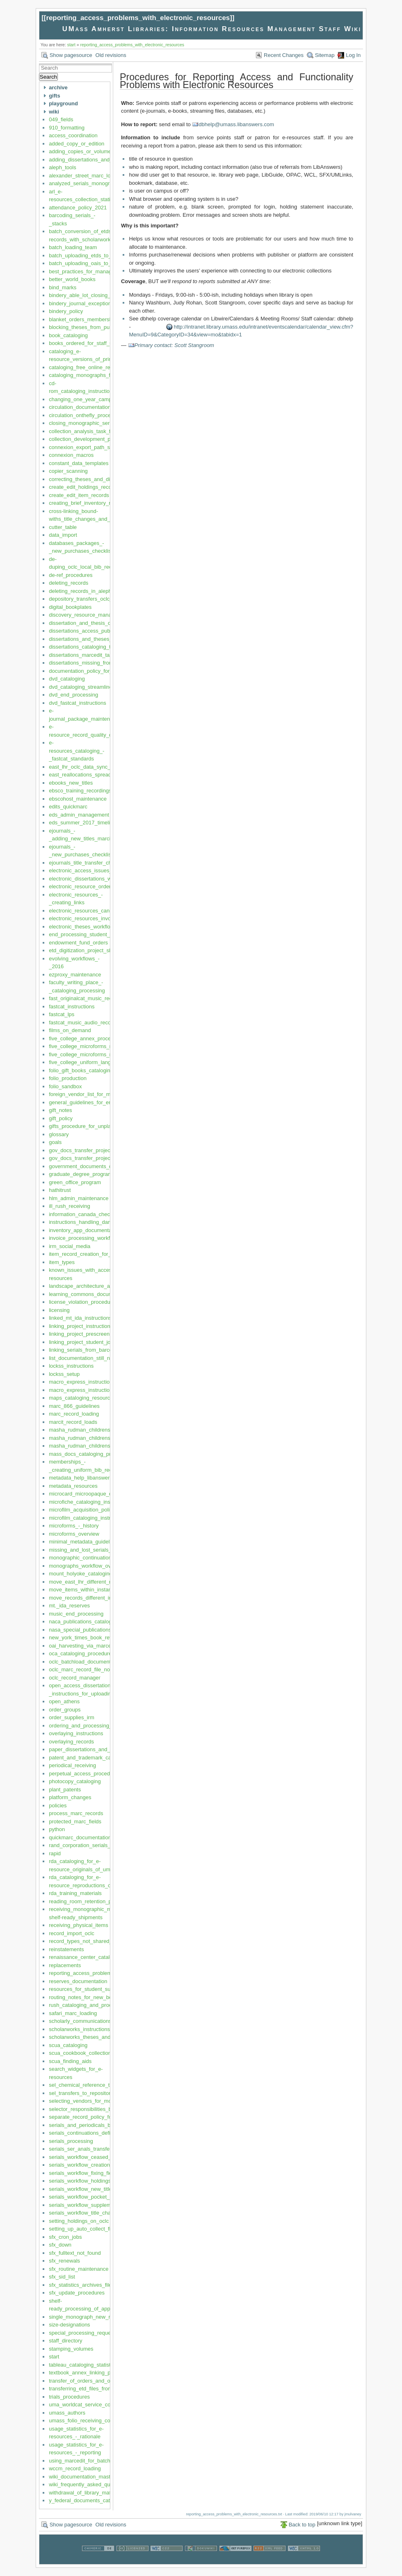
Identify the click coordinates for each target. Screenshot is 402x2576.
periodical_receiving (72, 1765)
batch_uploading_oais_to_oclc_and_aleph (98, 263)
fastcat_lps (61, 1014)
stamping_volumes (71, 2349)
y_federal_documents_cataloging (88, 2500)
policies (57, 1805)
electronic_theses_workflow (81, 927)
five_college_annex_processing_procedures (101, 1038)
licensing (59, 1310)
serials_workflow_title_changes (85, 2213)
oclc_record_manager (74, 1678)
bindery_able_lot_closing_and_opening (95, 295)
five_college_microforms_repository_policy (99, 1054)
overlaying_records (71, 1742)
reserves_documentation (78, 1981)
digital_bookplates (70, 607)
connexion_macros (71, 455)
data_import (63, 535)
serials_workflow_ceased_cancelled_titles (98, 2157)
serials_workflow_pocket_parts (85, 2197)
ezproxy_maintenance (75, 974)
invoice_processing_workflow (83, 1238)
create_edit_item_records (79, 495)
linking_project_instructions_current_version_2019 (108, 1326)
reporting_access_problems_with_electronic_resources (138, 18)
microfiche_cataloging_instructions (89, 1502)
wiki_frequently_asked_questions (88, 2484)
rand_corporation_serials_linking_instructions (102, 1845)
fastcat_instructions (71, 1006)
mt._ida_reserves (69, 1605)
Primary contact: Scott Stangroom (174, 345)
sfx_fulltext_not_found (74, 2253)
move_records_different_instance (88, 1598)
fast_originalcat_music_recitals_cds (90, 998)
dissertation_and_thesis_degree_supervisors (102, 623)
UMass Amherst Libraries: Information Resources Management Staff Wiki (211, 29)
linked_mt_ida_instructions (80, 1318)
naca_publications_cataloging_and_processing (104, 1621)
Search (48, 77)
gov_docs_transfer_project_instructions (95, 1150)
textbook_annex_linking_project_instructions (101, 2372)
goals (55, 1142)
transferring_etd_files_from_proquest (92, 2388)
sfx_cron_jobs (65, 2237)
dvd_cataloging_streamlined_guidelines (95, 687)
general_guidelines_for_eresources (90, 1102)
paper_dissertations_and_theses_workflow (99, 1749)
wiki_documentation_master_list (86, 2477)
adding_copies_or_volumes (81, 151)
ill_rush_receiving (69, 1206)
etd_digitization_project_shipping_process (98, 950)
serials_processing (71, 2141)
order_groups (64, 1710)
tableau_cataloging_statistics (83, 2365)
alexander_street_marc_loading (86, 175)
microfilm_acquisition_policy (82, 1510)
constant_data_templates (78, 463)
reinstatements (66, 1949)
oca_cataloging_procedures (81, 1653)
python (57, 1829)
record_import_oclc (71, 1933)
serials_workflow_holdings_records (90, 2181)
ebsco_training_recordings (80, 791)
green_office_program (75, 1182)
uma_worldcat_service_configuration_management (109, 2404)
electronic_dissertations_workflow (88, 879)
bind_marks (62, 287)
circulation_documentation (80, 407)
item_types (62, 1262)
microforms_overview (74, 1534)
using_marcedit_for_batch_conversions (95, 2461)
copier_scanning (68, 471)
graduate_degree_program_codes (89, 1174)
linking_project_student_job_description (95, 1342)
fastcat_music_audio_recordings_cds (93, 1022)
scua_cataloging (68, 2045)
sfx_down (60, 2245)
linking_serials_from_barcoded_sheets (94, 1350)
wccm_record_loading (74, 2468)
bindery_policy (66, 311)
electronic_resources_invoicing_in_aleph (97, 918)
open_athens (64, 1701)
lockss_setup (64, 1374)
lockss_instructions (71, 1366)
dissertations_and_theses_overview (91, 639)
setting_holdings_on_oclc (79, 2221)
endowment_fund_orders (78, 943)
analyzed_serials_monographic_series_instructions (109, 183)
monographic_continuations (81, 1558)
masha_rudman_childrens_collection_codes (101, 1438)
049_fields (61, 119)
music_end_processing (76, 1614)
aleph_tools (62, 167)
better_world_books (72, 279)
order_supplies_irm (71, 1717)
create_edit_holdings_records (84, 487)
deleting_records (68, 583)
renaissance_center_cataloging (86, 1957)
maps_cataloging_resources (82, 1398)
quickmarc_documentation (80, 1837)
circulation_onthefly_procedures (86, 415)
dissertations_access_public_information (96, 631)
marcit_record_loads (73, 1422)
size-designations (69, 2325)
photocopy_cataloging (75, 1781)
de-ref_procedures (70, 575)
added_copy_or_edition (76, 144)
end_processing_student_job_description (97, 934)
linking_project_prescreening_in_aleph (94, 1334)
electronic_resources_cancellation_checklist (101, 911)
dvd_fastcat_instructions (77, 703)
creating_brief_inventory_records (87, 503)
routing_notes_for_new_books (84, 1997)
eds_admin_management (79, 815)
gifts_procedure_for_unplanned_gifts (92, 1126)
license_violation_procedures (83, 1302)
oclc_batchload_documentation (85, 1662)
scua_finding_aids (70, 2061)
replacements (65, 1965)
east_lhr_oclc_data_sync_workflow (90, 767)
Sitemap (325, 55)
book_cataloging (68, 335)
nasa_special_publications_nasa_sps (93, 1630)
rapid (55, 1853)
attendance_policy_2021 (78, 207)
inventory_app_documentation (84, 1230)
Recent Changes (284, 55)
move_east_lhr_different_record (86, 1582)
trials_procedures (69, 2397)
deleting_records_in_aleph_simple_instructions (104, 591)
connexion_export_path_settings (87, 447)
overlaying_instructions (76, 1733)
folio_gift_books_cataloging (81, 1070)
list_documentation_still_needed (87, 1358)
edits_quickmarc (68, 806)
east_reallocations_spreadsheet (86, 775)
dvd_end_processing (73, 695)
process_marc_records (76, 1813)
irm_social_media (69, 1246)
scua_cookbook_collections (81, 2053)
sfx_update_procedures (77, 2293)
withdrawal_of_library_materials (86, 2493)
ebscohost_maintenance (78, 799)
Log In (353, 55)
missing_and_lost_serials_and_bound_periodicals (108, 1550)
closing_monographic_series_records (93, 423)
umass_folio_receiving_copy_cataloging (96, 2420)
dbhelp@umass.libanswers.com (236, 124)
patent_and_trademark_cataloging (89, 1757)
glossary (59, 1134)
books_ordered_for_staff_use (83, 343)
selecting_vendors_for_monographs (91, 2101)
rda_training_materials (75, 1893)
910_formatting (67, 128)
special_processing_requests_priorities (95, 2333)
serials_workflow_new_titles (81, 2189)
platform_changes (70, 1797)
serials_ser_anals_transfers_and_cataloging (101, 2149)
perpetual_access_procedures (84, 1773)
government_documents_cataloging (91, 1166)
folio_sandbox (65, 1086)
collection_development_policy (85, 439)
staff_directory (65, 2341)
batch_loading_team (73, 247)
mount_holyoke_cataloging (80, 1574)
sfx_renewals (64, 2261)
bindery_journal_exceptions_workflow (93, 303)
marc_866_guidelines (74, 1406)
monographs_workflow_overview (87, 1566)
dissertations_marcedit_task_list (86, 655)
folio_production (68, 1078)
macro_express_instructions (82, 1382)
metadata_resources (73, 1486)
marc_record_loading (74, 1414)
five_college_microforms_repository (90, 1046)
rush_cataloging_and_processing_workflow (100, 2005)
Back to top (302, 2525)
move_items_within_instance (83, 1589)
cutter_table (63, 527)
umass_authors (67, 2413)
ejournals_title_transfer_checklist (87, 863)
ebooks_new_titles (71, 783)
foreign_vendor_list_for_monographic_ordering (104, 1094)
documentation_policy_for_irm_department (99, 671)
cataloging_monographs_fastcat (86, 375)
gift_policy (61, 1118)
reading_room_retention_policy (85, 1901)
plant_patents (65, 1789)
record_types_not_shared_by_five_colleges (100, 1941)
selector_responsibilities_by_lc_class (92, 2109)
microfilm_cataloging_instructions (88, 1518)
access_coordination (73, 135)
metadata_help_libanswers (80, 1478)
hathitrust (60, 1190)
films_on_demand (70, 1030)
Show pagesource (71, 55)
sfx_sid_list (62, 2277)
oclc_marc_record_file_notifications (90, 1669)
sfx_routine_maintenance (78, 2269)
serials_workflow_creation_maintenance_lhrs (102, 2165)
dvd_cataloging (67, 679)
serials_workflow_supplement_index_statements (106, 2205)
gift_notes (60, 1110)
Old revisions (111, 55)
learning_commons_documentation (90, 1294)
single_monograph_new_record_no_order (98, 2317)
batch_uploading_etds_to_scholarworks (95, 255)
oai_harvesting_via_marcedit (82, 1646)
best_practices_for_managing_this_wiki (95, 271)
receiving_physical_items (78, 1925)
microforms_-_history (73, 1526)
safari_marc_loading (73, 2013)
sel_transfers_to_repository (81, 2093)
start (71, 45)
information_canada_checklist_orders (93, 1214)
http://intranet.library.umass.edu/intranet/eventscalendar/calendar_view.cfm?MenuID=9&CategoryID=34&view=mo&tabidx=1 (241, 331)
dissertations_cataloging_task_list (88, 647)
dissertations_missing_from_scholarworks (98, 663)
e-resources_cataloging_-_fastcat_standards (76, 751)
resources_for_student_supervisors (90, 1989)
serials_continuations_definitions (87, 2133)
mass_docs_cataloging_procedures (91, 1454)
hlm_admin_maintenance (78, 1198)
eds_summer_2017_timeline (82, 822)
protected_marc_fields (75, 1821)
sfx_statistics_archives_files (81, 2285)
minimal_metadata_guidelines (84, 1542)
